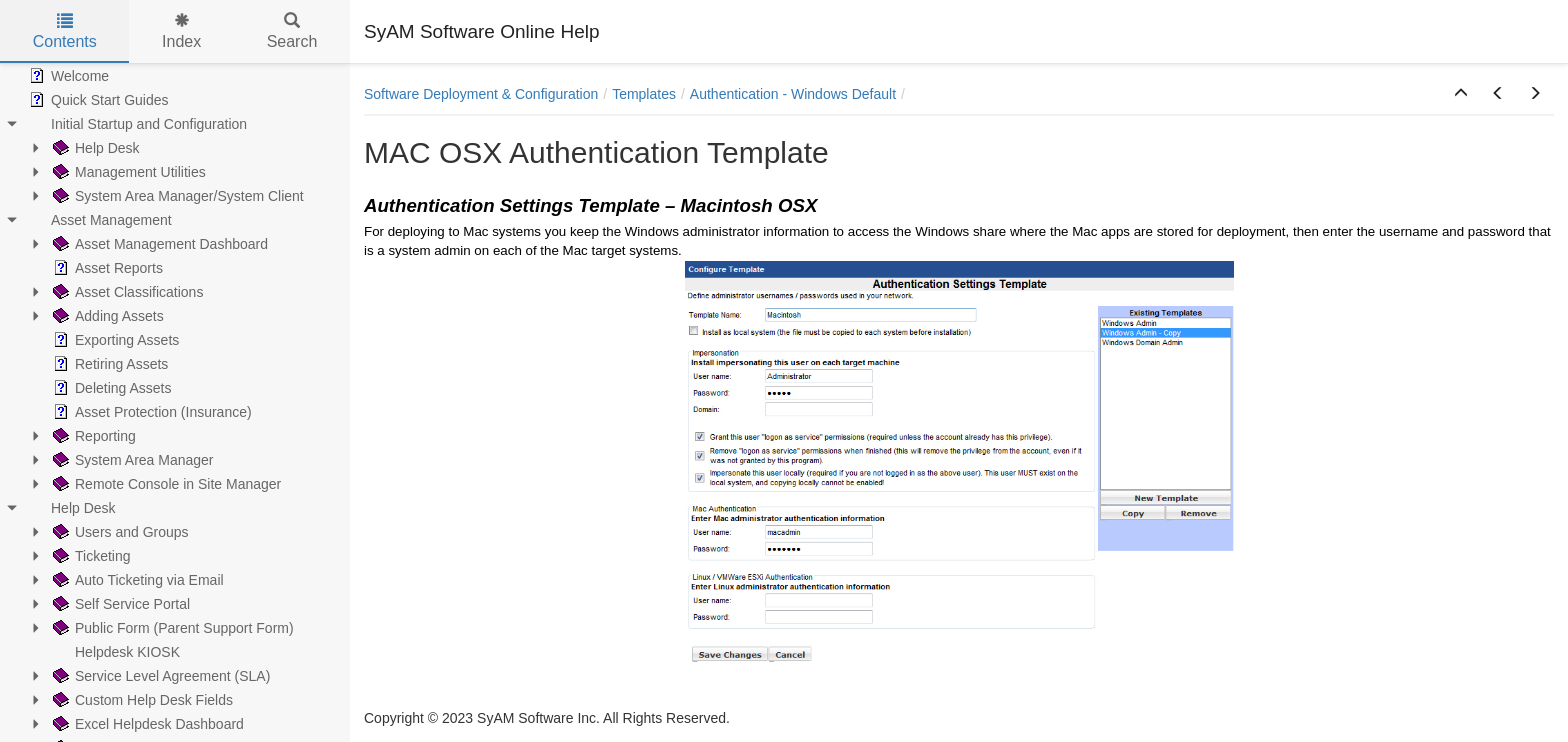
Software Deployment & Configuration (481, 94)
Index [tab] (181, 31)
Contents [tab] (65, 31)
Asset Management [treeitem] (98, 220)
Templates (644, 94)
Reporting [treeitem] (92, 436)
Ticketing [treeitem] (90, 556)
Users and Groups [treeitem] (119, 532)
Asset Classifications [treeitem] (126, 292)
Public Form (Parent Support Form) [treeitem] (171, 628)
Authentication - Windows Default (793, 94)
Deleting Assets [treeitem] (110, 388)
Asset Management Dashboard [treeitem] (158, 244)
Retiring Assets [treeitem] (108, 364)
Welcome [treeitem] (67, 76)
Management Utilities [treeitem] (127, 172)
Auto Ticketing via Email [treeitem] (136, 580)
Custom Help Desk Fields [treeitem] (141, 700)
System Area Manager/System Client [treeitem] (176, 196)
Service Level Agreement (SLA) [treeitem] (159, 676)
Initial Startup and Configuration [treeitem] (136, 124)
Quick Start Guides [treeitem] (97, 100)
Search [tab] (292, 31)
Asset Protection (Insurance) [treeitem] (150, 412)
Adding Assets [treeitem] (106, 316)
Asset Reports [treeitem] (106, 268)
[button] (1461, 94)
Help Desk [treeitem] (94, 148)
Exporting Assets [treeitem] (114, 340)
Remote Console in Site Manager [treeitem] (165, 484)
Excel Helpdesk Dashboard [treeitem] (146, 724)
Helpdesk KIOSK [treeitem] (114, 652)
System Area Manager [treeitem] (131, 460)
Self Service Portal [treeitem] (119, 604)
